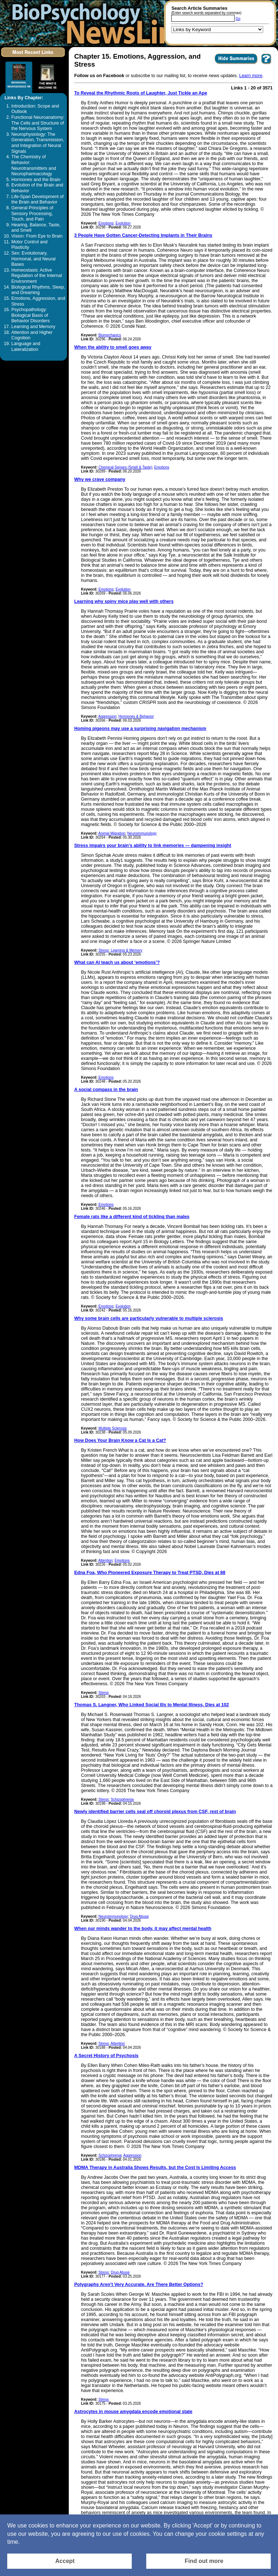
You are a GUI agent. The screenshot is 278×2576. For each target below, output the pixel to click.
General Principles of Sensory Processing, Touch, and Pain (32, 213)
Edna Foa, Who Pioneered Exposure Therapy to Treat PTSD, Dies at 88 (149, 1572)
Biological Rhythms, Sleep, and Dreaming (38, 290)
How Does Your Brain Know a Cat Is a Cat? (120, 1440)
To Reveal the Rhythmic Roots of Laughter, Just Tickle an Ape (140, 93)
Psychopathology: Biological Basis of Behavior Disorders (30, 315)
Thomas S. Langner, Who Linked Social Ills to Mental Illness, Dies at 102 (151, 1704)
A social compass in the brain (106, 1089)
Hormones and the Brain (35, 179)
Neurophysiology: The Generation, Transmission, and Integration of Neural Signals (37, 143)
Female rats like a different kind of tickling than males (131, 1216)
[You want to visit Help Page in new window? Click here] (266, 63)
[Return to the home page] (99, 23)
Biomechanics (109, 335)
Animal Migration (111, 833)
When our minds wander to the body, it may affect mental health (142, 1928)
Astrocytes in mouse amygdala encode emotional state (133, 2411)
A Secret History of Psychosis (106, 2055)
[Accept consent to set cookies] (69, 2561)
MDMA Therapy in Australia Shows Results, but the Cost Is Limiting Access (155, 2167)
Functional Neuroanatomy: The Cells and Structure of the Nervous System (37, 123)
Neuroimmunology (142, 833)
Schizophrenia (122, 1799)
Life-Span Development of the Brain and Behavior (37, 199)
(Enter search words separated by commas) (206, 13)
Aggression (107, 716)
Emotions (106, 223)
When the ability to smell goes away (112, 347)
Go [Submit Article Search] (238, 19)
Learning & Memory (126, 950)
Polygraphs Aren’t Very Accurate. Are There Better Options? (138, 2284)
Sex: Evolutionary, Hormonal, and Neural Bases (33, 259)
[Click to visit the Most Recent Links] (33, 58)
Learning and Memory (33, 326)
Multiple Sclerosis (112, 1428)
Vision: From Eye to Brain (37, 236)
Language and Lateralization (25, 346)
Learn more (250, 75)
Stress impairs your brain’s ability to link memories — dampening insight (152, 845)
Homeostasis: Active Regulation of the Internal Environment (36, 276)
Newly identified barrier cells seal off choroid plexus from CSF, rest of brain (155, 1811)
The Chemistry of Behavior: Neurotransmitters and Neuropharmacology (33, 165)
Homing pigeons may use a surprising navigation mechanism (140, 728)
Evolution (122, 223)
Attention (105, 1560)
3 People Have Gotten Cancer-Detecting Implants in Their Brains (143, 235)
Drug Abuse (139, 1916)
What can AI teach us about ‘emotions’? (117, 962)
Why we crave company (99, 479)
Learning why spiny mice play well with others (123, 601)
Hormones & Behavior (136, 716)
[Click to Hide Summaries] (236, 63)
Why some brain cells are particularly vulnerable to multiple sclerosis (148, 1318)
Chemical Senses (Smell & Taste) (125, 467)
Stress (103, 950)
